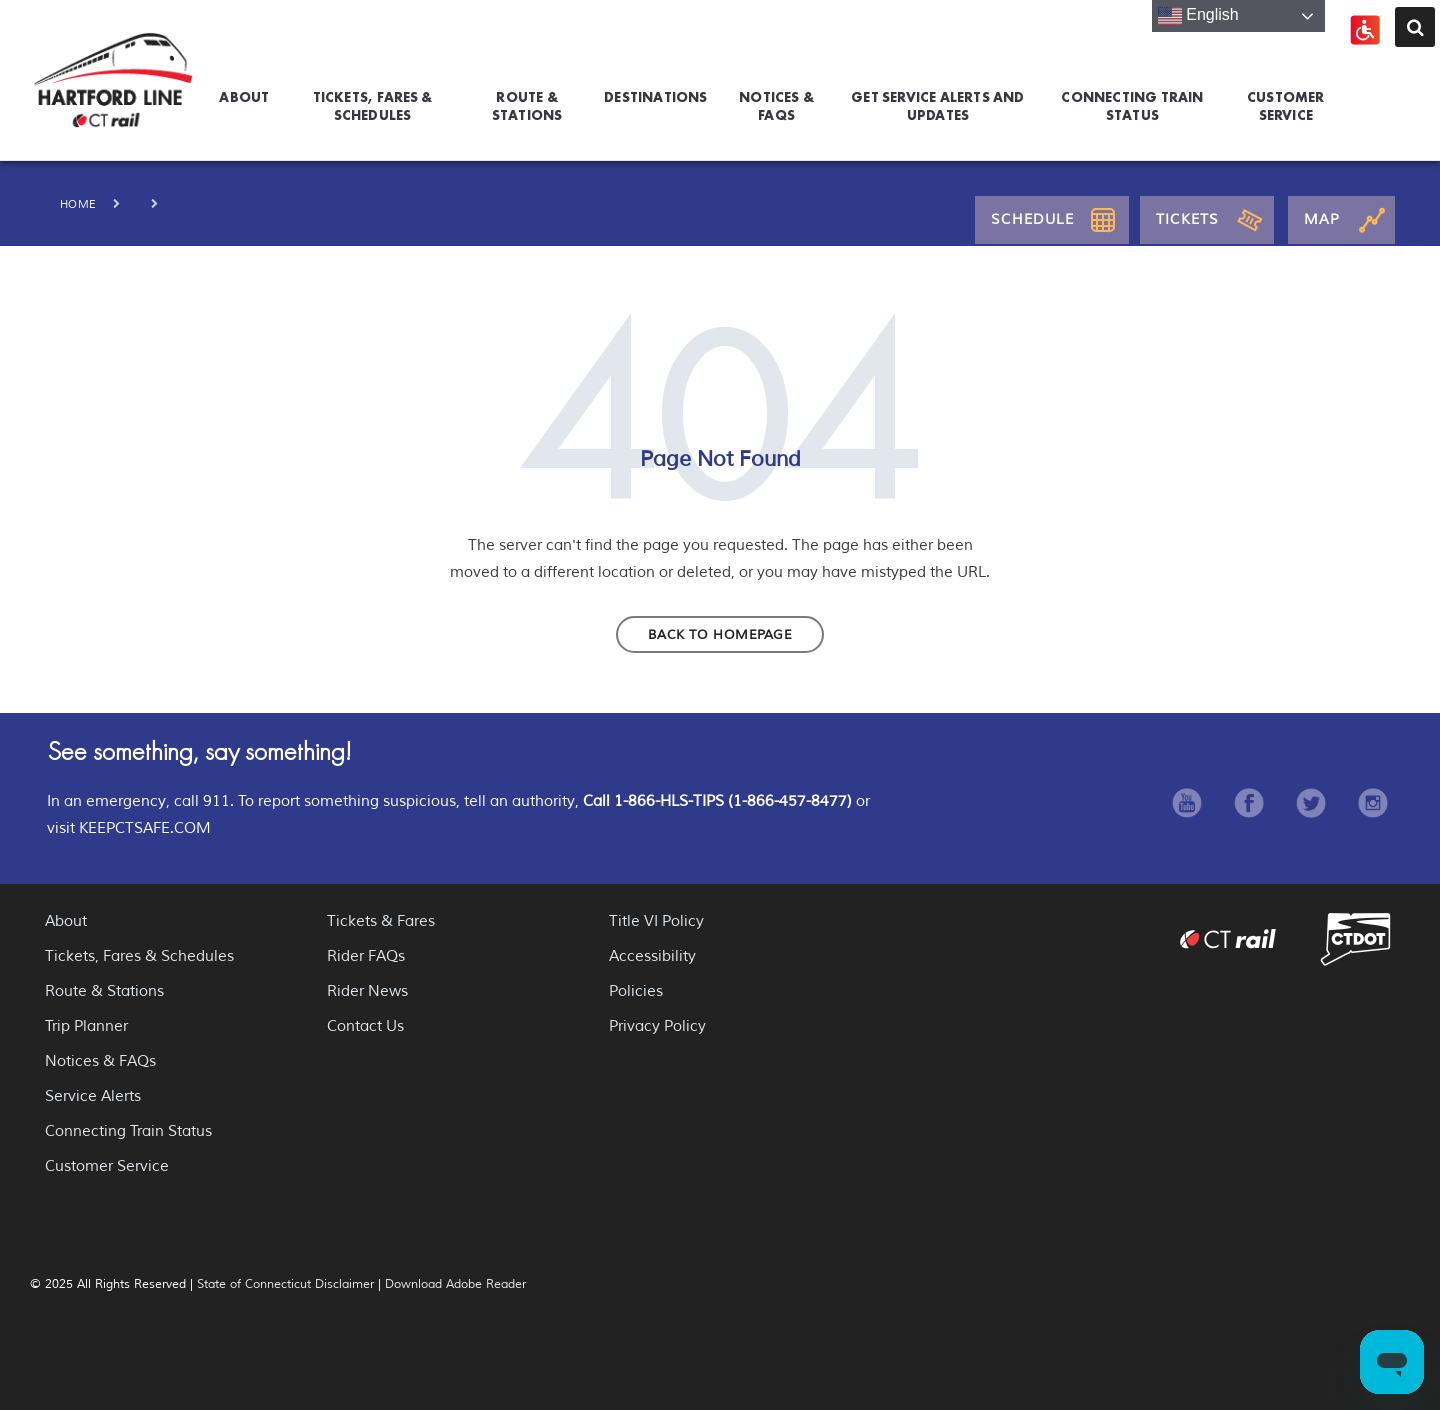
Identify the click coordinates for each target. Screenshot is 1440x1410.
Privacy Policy (657, 1026)
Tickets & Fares (381, 921)
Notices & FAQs (100, 1061)
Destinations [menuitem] (655, 97)
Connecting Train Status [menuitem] (1132, 102)
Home (78, 204)
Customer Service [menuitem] (1286, 102)
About (66, 921)
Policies (636, 991)
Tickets (1187, 219)
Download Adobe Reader (455, 1284)
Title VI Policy (656, 921)
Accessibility (652, 956)
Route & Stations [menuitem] (527, 102)
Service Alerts (93, 1096)
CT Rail (1228, 938)
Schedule (1032, 219)
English (1198, 16)
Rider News (367, 991)
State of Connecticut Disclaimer (285, 1284)
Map (1322, 219)
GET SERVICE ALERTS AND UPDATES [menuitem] (937, 102)
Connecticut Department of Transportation (1355, 938)
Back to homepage (720, 634)
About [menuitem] (244, 97)
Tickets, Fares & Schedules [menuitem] (373, 102)
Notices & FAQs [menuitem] (776, 102)
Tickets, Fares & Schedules (139, 956)
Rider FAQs (366, 956)
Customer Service (107, 1166)
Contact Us (365, 1026)
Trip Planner (86, 1026)
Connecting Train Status (128, 1131)
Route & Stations (104, 991)
